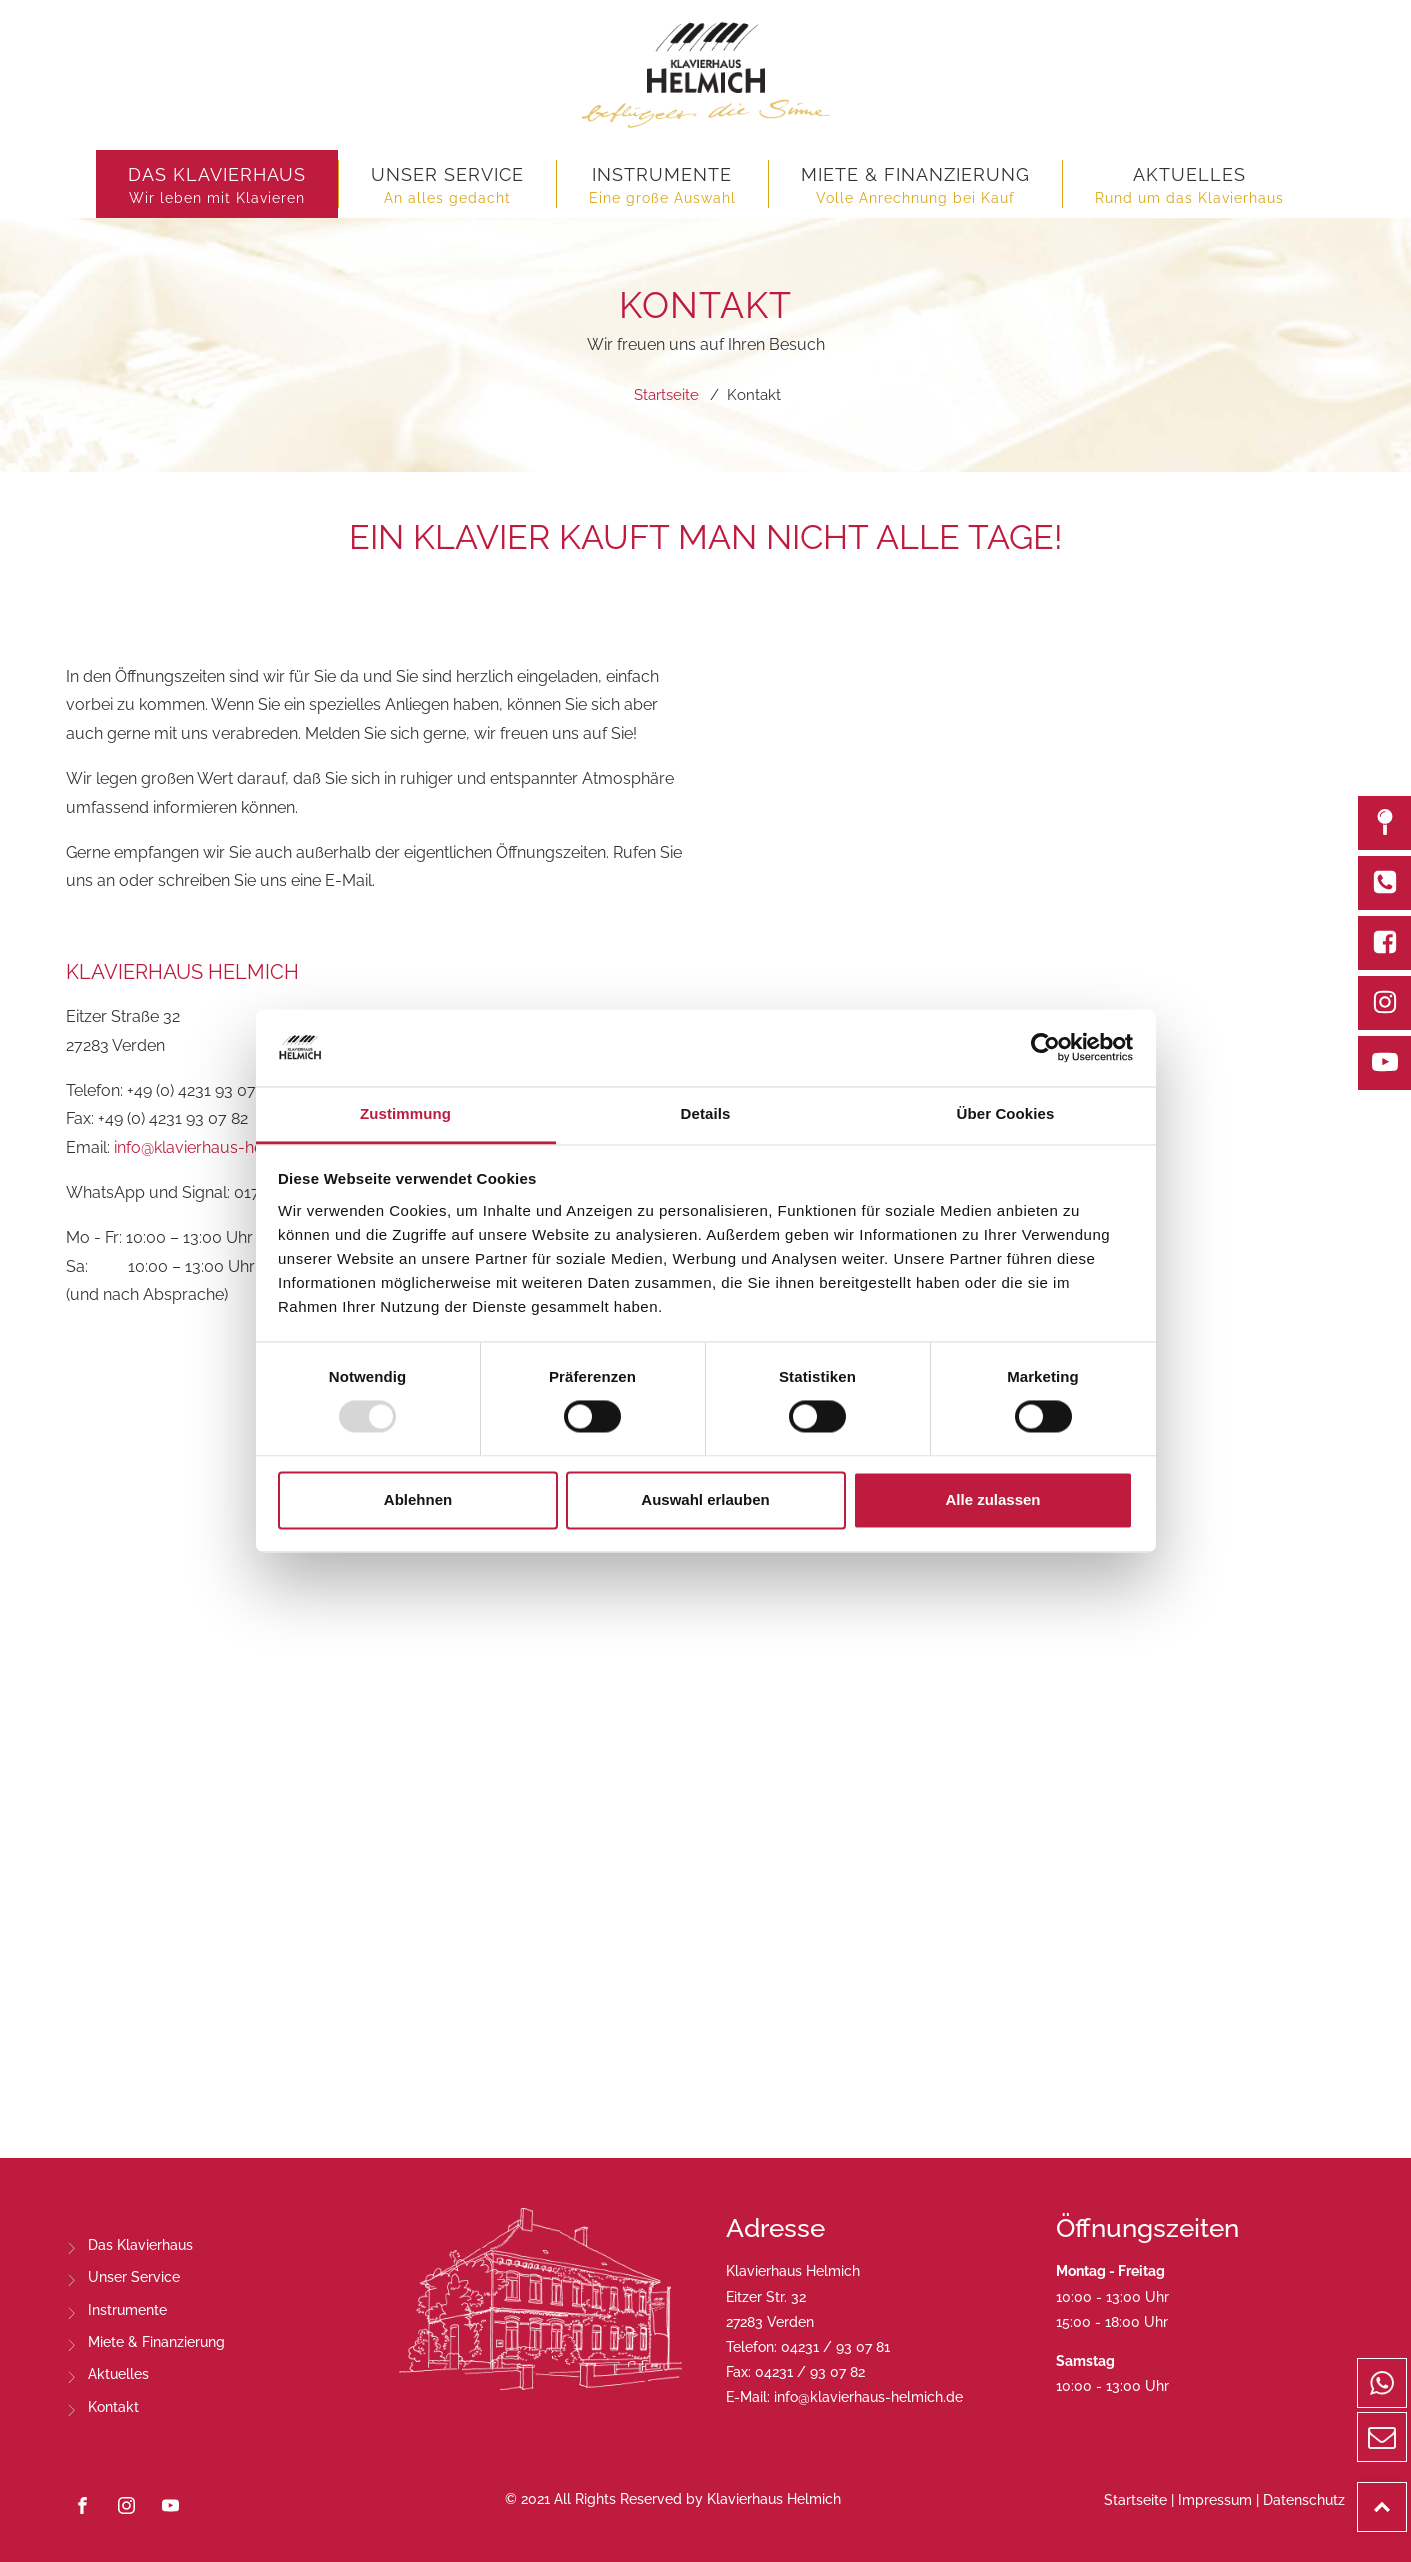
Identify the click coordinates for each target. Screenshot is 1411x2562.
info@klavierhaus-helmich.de (219, 1147)
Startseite (1135, 2500)
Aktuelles (118, 2374)
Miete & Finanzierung (156, 2342)
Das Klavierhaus (140, 2245)
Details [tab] (706, 1113)
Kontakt (113, 2407)
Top (1406, 2495)
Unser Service (134, 2277)
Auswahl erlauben (705, 1499)
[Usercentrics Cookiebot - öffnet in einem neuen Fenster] (1045, 1048)
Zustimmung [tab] (405, 1113)
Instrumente (127, 2310)
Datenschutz (1304, 2500)
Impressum (1215, 2500)
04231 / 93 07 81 (835, 2347)
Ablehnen (418, 1499)
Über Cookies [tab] (1006, 1113)
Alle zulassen (992, 1499)
